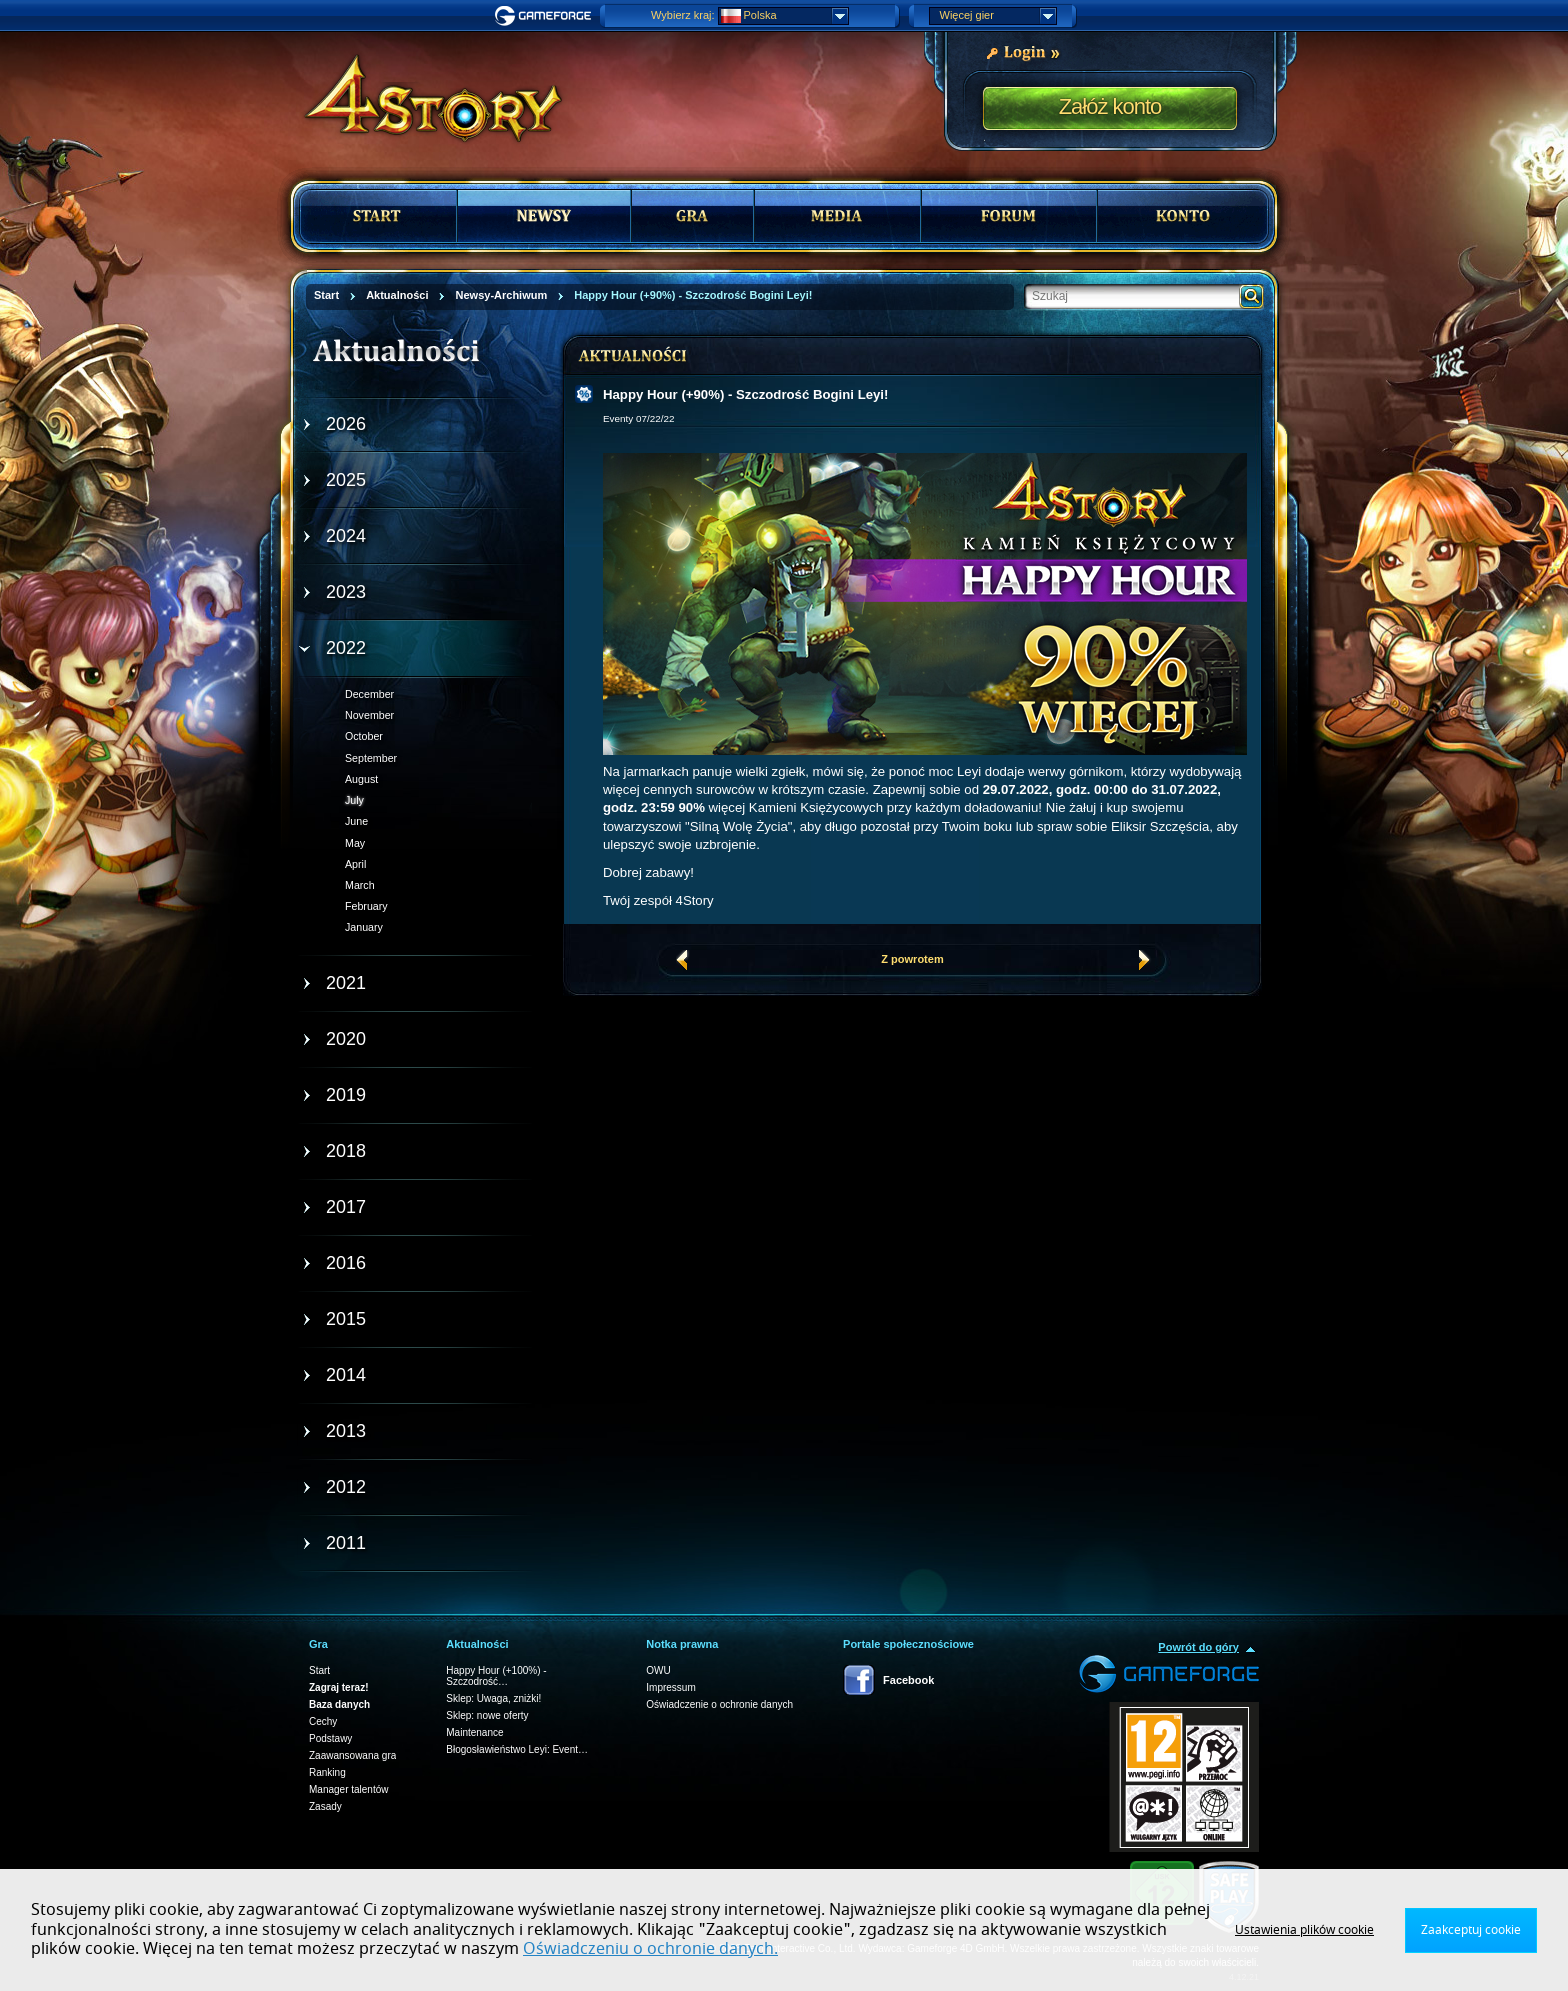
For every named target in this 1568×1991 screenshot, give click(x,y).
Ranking (327, 1772)
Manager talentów (349, 1789)
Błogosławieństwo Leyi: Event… (517, 1749)
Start (319, 1670)
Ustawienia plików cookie (1304, 1930)
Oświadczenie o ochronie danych (719, 1704)
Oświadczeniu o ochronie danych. (650, 1949)
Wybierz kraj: (682, 15)
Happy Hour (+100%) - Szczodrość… (496, 1676)
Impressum (670, 1687)
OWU (658, 1670)
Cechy (323, 1721)
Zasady (325, 1806)
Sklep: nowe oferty (487, 1715)
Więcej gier (998, 16)
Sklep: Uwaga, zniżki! (493, 1698)
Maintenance (474, 1732)
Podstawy (330, 1738)
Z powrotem (912, 959)
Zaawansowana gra (352, 1755)
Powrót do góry (1198, 1647)
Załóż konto (1110, 106)
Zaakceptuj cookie (1471, 1930)
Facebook (908, 1680)
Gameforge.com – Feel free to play (546, 16)
